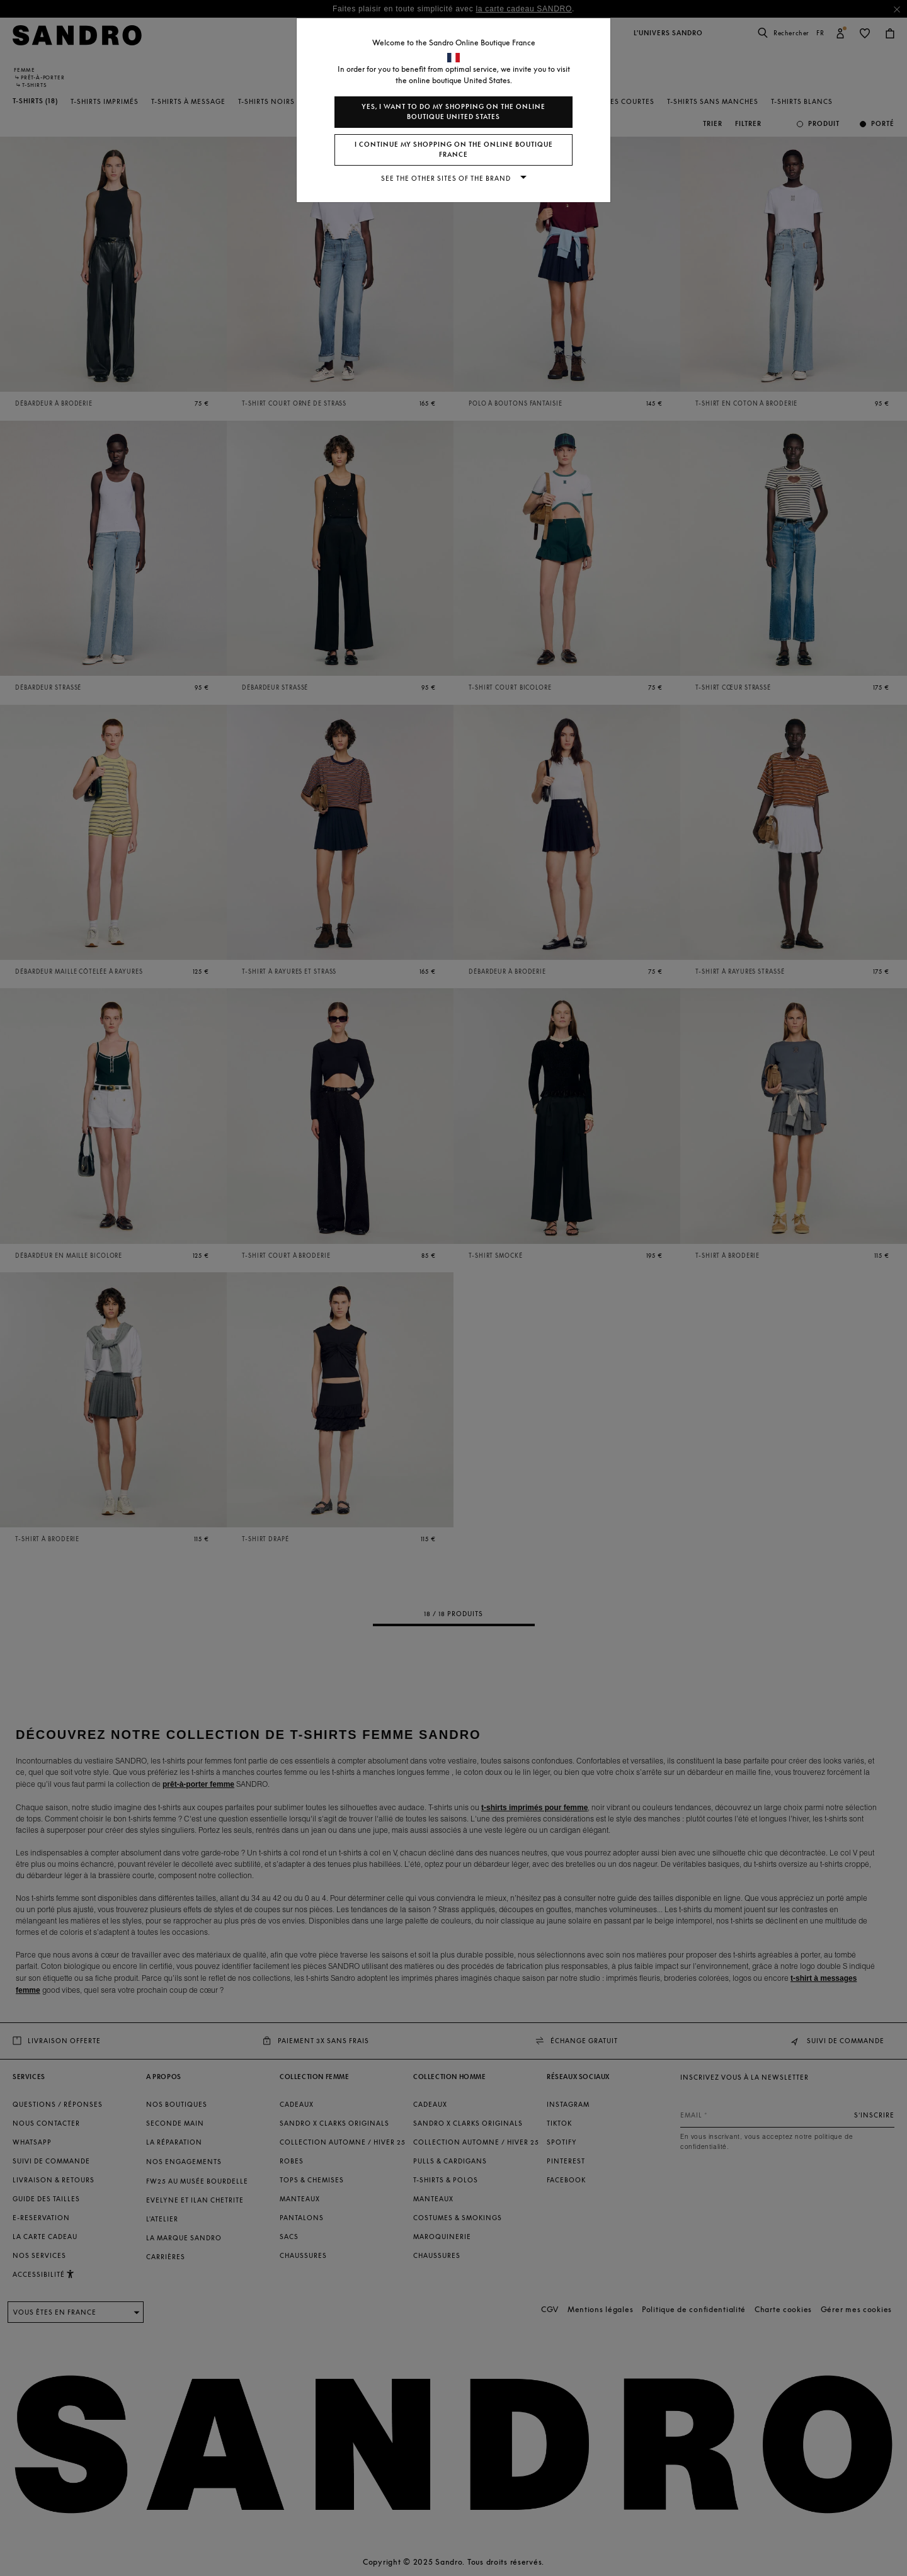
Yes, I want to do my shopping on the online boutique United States (453, 112)
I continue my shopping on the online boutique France (454, 149)
